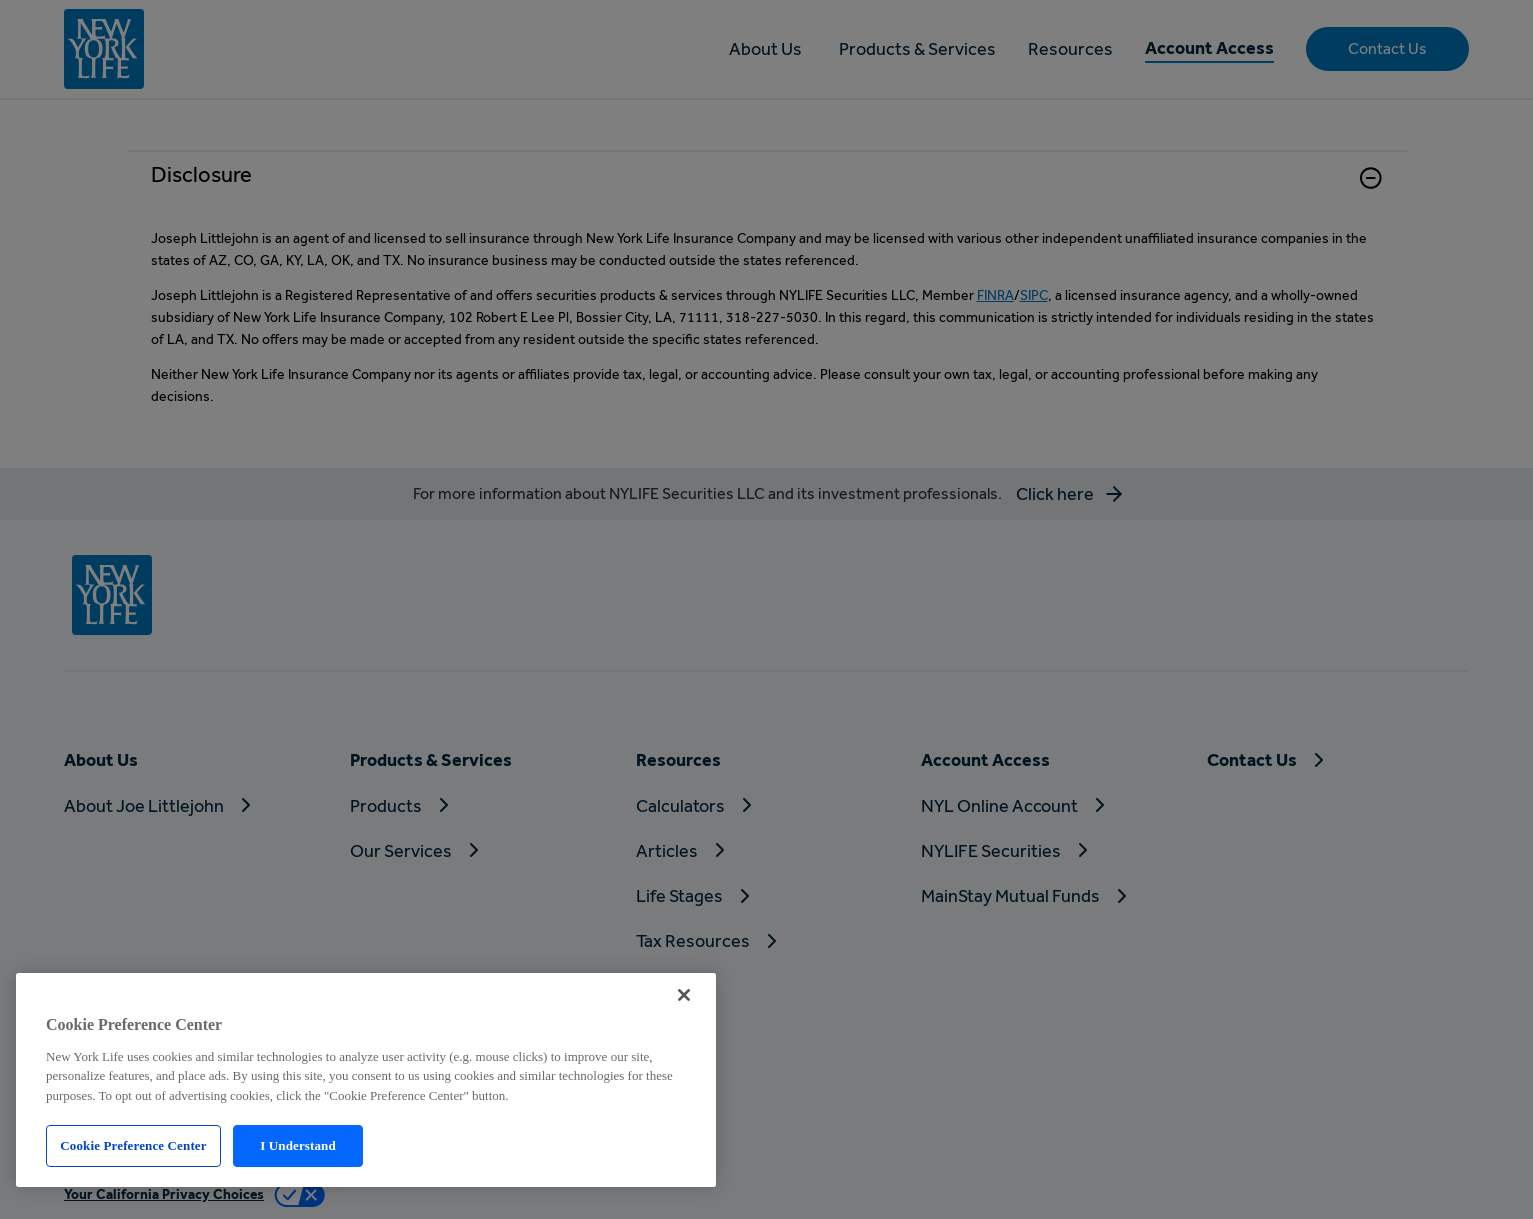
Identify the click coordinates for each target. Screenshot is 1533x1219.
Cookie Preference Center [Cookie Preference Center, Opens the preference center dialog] (133, 1145)
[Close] (684, 995)
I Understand (298, 1145)
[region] (366, 1080)
